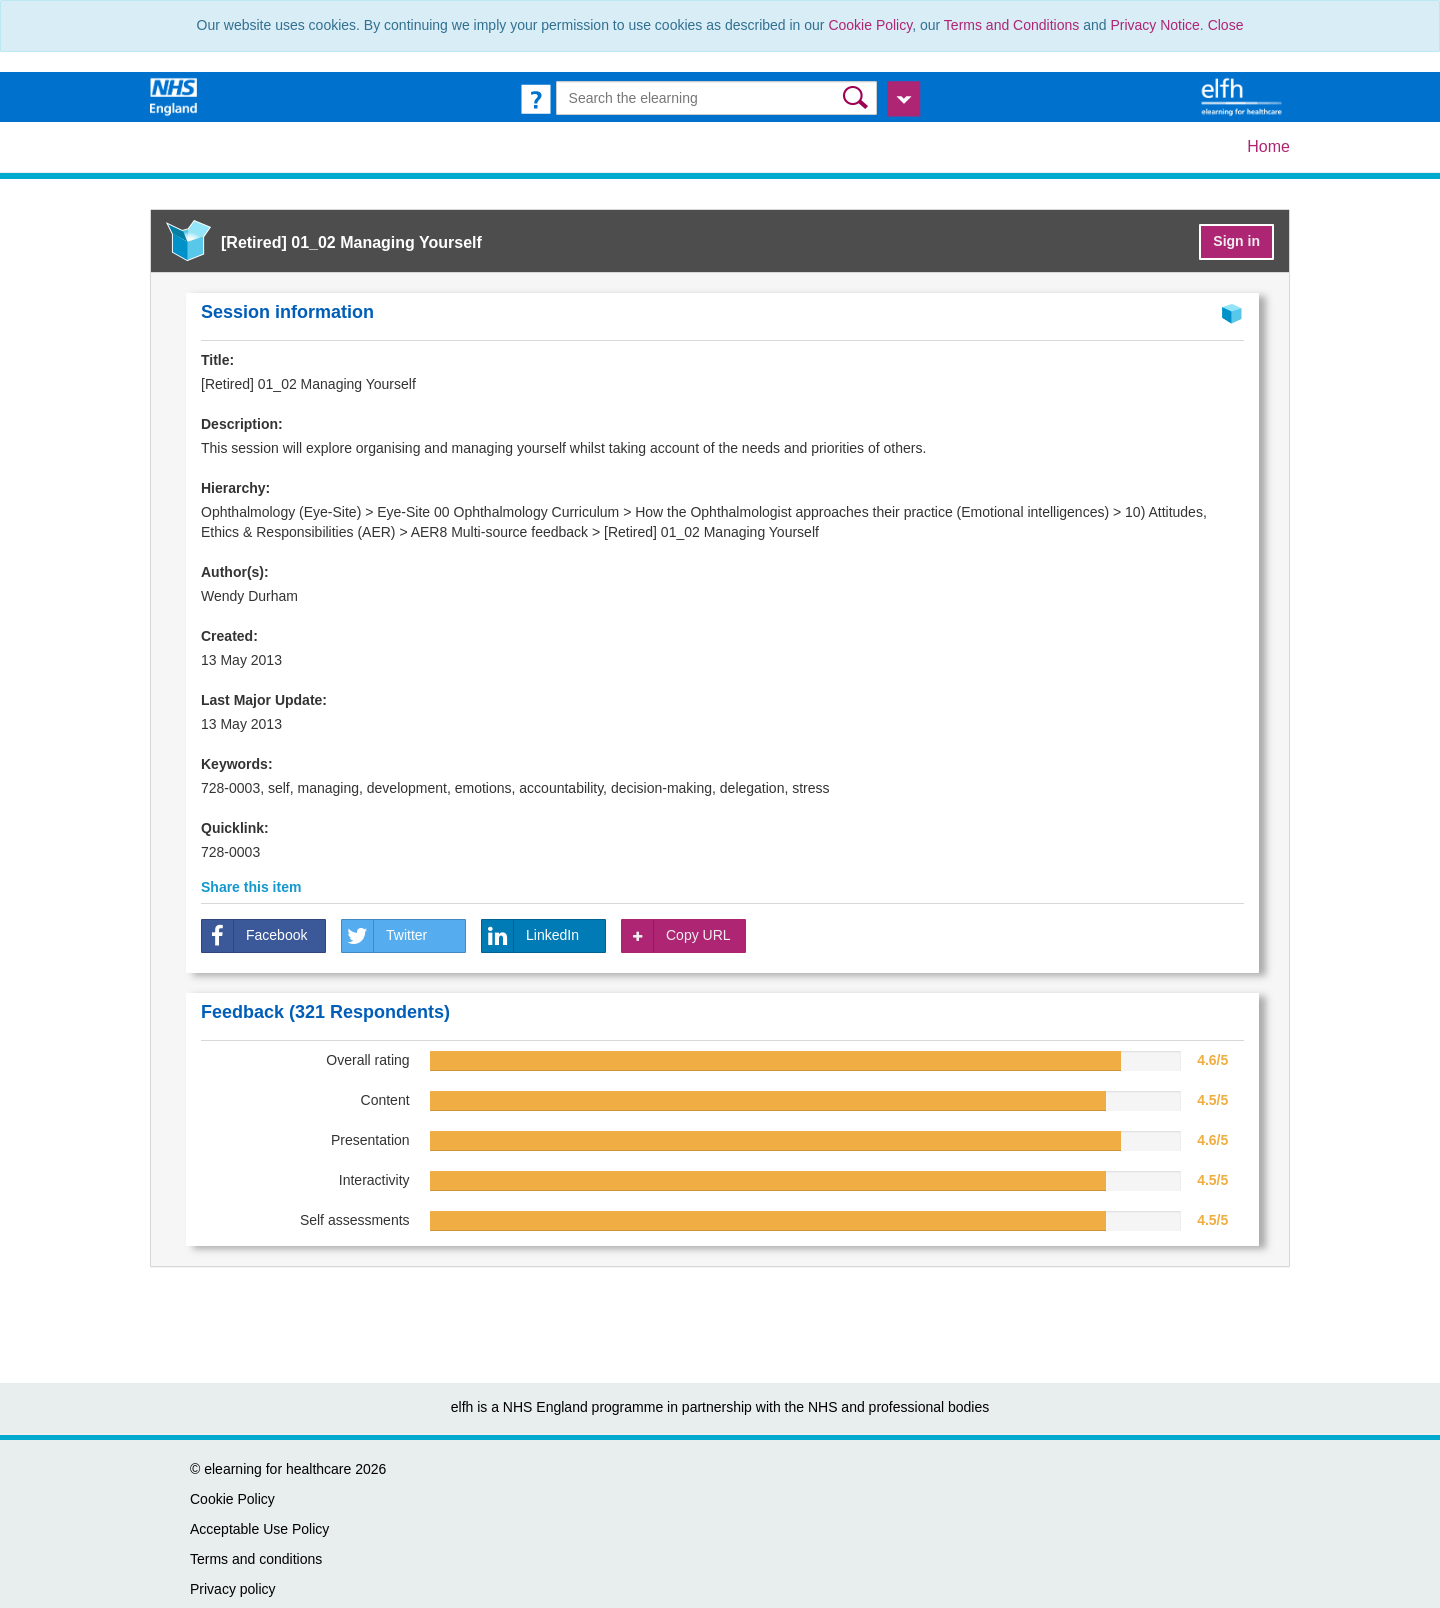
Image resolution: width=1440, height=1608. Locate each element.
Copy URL (676, 936)
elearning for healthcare (277, 1469)
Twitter (384, 936)
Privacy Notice (1154, 25)
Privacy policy (233, 1589)
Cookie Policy (870, 25)
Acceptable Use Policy (259, 1529)
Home (1268, 146)
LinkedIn (530, 936)
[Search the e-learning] (717, 98)
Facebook (254, 936)
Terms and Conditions (1011, 25)
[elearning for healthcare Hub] (1244, 96)
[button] (857, 97)
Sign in (1236, 241)
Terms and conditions (256, 1559)
